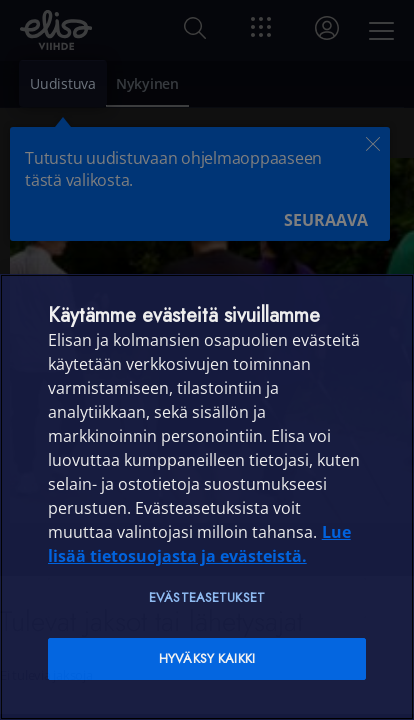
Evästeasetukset (207, 597)
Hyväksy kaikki (207, 658)
